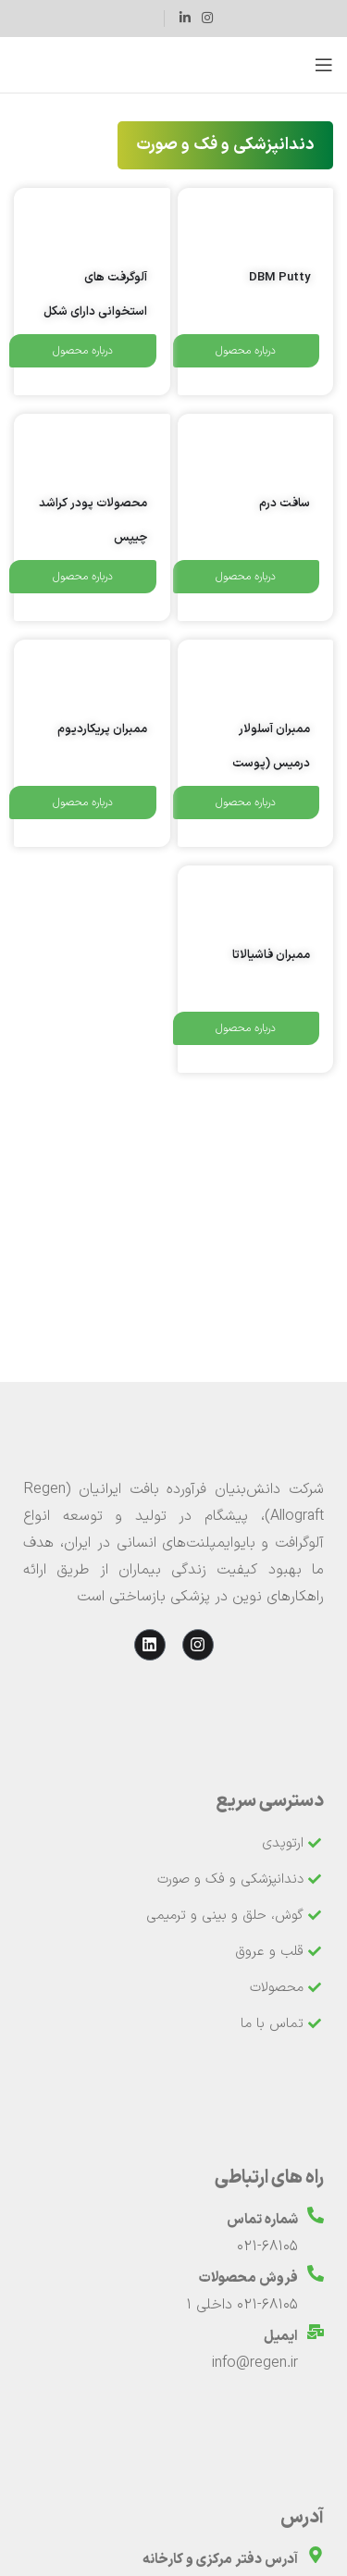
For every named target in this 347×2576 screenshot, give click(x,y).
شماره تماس (262, 2220)
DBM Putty (279, 277)
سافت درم (284, 503)
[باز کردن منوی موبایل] (323, 64)
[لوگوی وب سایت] (173, 65)
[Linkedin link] (185, 19)
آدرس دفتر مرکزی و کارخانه (220, 2559)
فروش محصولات (248, 2278)
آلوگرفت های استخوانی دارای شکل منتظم (95, 311)
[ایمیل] (315, 2331)
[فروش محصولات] (315, 2273)
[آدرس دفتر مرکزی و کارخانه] (315, 2554)
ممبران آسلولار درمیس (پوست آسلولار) (271, 763)
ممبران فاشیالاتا (271, 955)
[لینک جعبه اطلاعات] (142, 18)
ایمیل (281, 2336)
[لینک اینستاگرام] (207, 19)
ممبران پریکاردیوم (102, 729)
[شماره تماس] (315, 2215)
